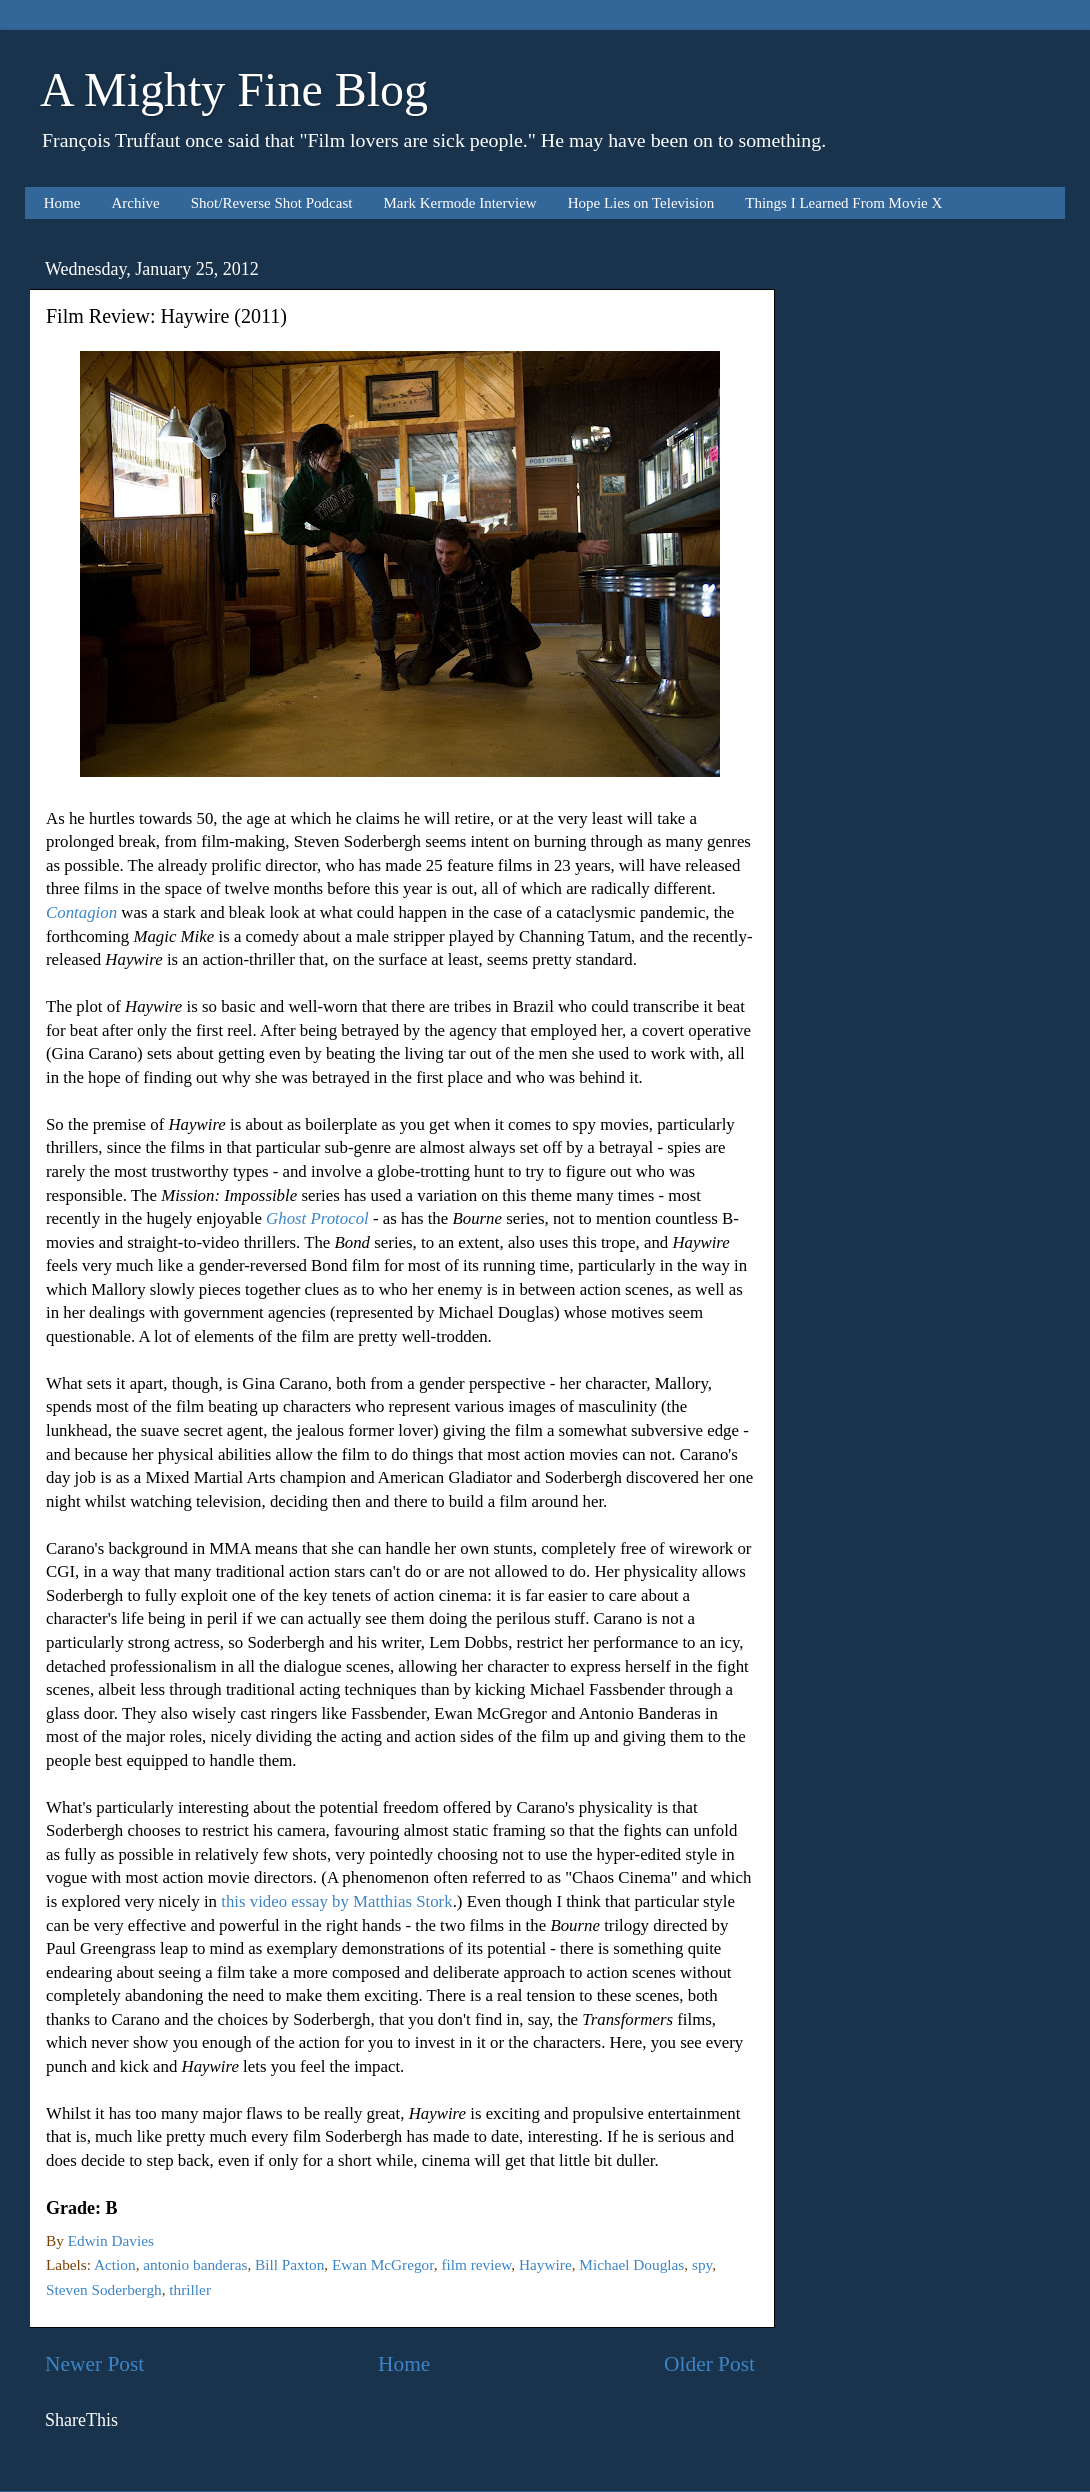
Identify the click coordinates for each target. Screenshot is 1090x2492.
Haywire (545, 2264)
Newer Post (94, 2364)
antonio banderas (195, 2264)
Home (62, 203)
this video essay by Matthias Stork (336, 1901)
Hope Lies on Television (641, 203)
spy (702, 2264)
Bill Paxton (289, 2264)
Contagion (81, 912)
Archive (135, 203)
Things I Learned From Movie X (843, 203)
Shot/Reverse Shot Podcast (272, 203)
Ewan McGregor (383, 2264)
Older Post (709, 2364)
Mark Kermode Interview (459, 203)
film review (476, 2264)
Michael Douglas (631, 2264)
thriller (190, 2289)
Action (115, 2264)
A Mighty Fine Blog (234, 89)
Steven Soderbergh (104, 2289)
